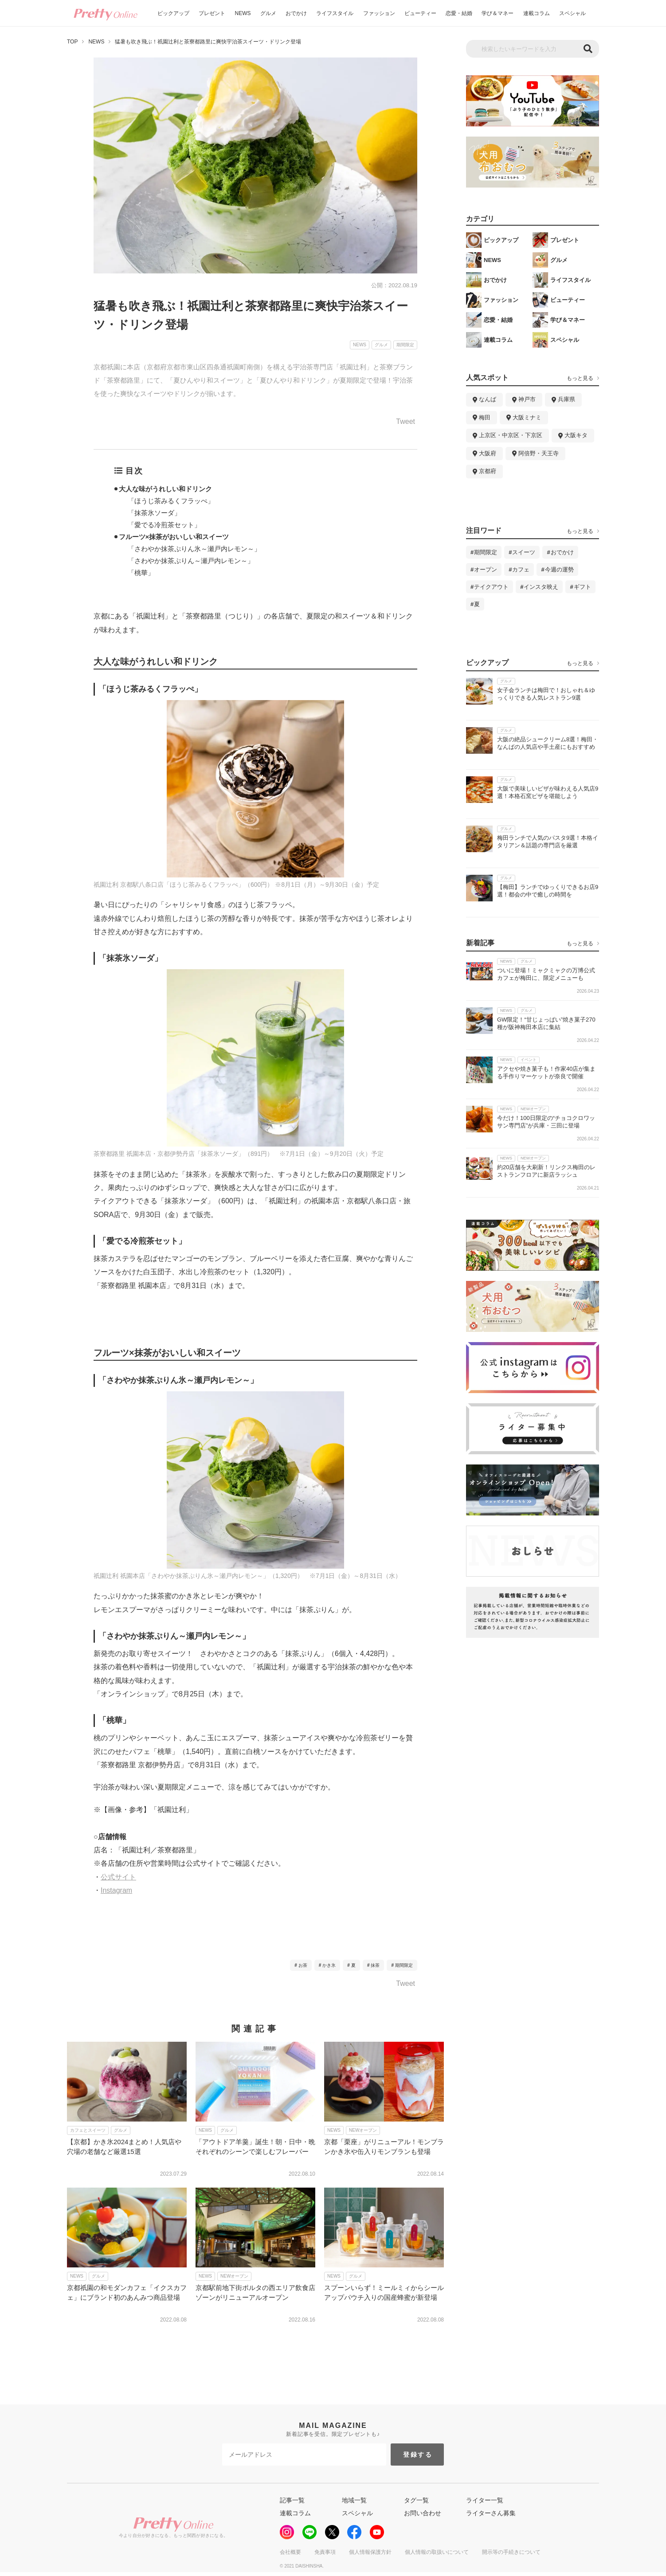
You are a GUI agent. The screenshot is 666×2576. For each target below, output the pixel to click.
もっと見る (580, 378)
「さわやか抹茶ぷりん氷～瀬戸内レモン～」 (194, 548)
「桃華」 (141, 572)
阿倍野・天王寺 (538, 453)
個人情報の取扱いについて (437, 2552)
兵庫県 (566, 399)
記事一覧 (292, 2500)
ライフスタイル (334, 13)
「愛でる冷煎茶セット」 (164, 525)
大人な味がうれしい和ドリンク (165, 489)
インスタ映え (541, 586)
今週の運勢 (559, 569)
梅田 (484, 417)
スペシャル (572, 13)
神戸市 (527, 399)
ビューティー (420, 13)
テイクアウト (491, 586)
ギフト (582, 586)
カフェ (520, 569)
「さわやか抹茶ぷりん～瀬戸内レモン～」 (191, 560)
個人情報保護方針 (370, 2552)
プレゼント (212, 13)
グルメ (268, 13)
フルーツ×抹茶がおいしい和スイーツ (174, 536)
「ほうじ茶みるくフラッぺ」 (171, 501)
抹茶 (375, 1965)
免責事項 (325, 2552)
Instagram (116, 1890)
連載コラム (536, 13)
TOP (72, 41)
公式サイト (118, 1877)
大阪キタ (576, 435)
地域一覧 (354, 2500)
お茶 (302, 1965)
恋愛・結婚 (459, 13)
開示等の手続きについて (511, 2552)
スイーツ (523, 552)
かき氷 (329, 1965)
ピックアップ (173, 13)
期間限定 (404, 1965)
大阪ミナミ (527, 417)
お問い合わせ (422, 2513)
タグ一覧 (416, 2500)
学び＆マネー (497, 13)
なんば (487, 399)
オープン (485, 569)
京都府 (487, 471)
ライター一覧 (484, 2500)
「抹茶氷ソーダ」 (154, 513)
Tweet (405, 421)
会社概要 (290, 2552)
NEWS (243, 13)
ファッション (379, 13)
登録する (418, 2454)
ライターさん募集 (491, 2513)
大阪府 (487, 453)
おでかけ (296, 13)
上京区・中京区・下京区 (510, 435)
